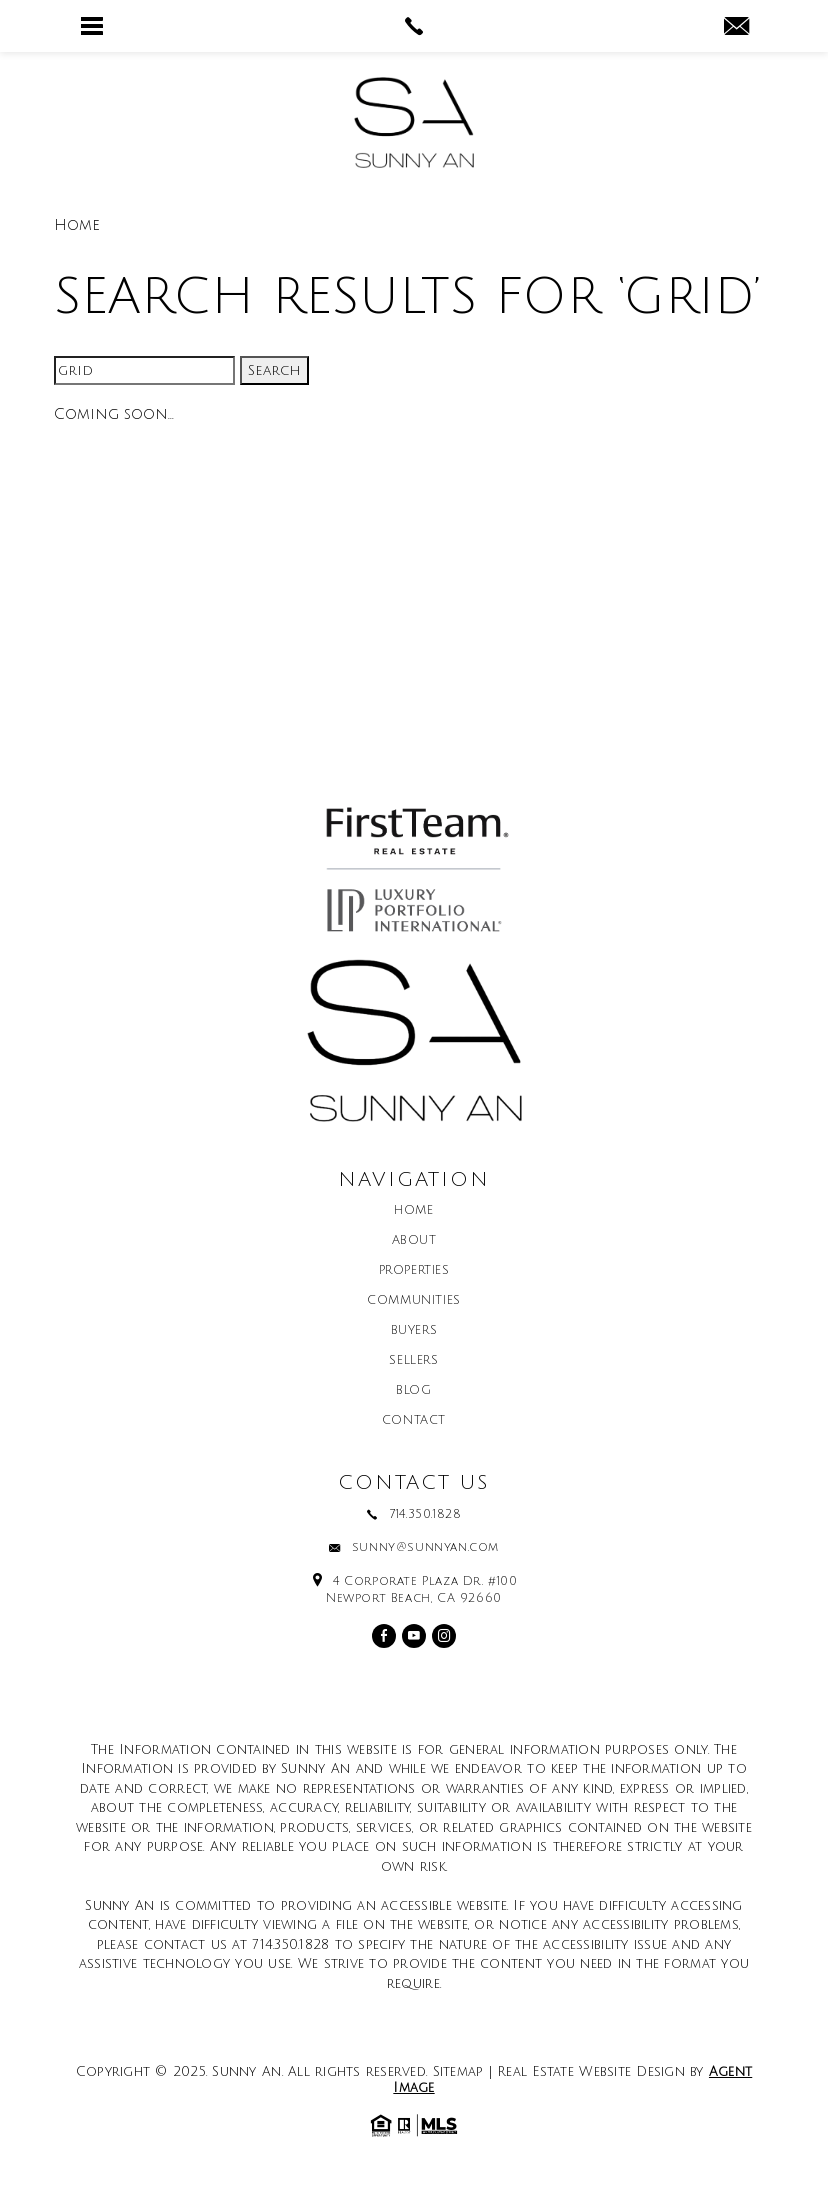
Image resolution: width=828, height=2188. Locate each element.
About (414, 1241)
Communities (414, 1301)
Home (413, 1211)
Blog (413, 1391)
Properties (414, 1271)
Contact (414, 1421)
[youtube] (414, 1636)
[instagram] (444, 1636)
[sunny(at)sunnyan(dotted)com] (736, 28)
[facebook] (384, 1636)
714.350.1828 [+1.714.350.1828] (425, 1515)
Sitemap (458, 2072)
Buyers (414, 1331)
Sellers (413, 1361)
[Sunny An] (414, 122)
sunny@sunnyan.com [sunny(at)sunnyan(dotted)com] (425, 1548)
